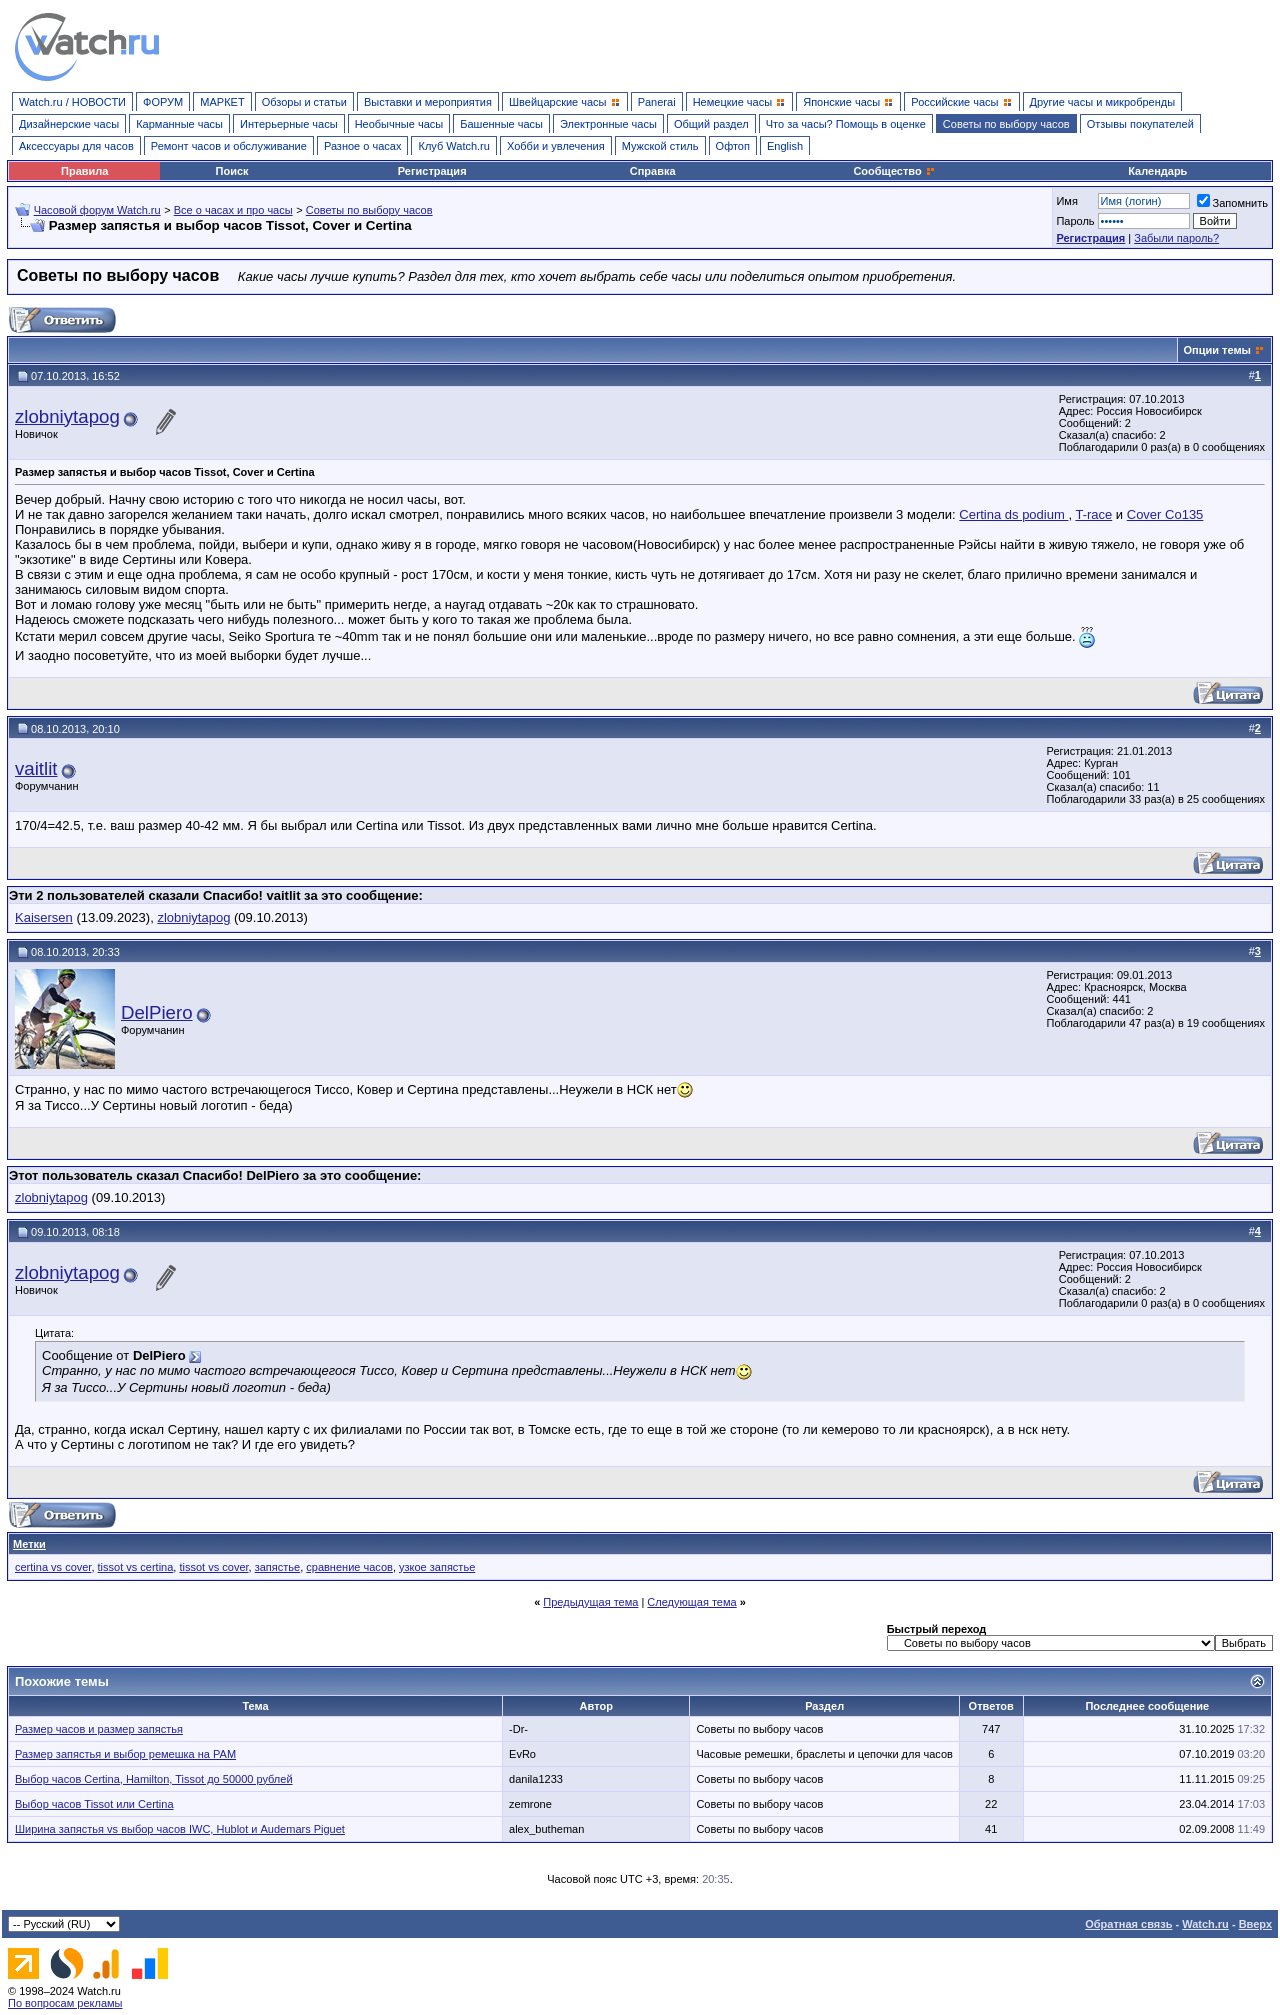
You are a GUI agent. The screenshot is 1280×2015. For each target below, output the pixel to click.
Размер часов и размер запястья (99, 1729)
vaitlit (36, 768)
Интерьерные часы (289, 124)
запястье (277, 1567)
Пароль (1075, 221)
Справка (653, 171)
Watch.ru (1205, 1924)
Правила (84, 171)
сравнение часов (349, 1567)
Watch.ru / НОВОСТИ (72, 102)
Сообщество (894, 171)
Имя (1066, 201)
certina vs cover (53, 1567)
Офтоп (733, 146)
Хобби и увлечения (556, 146)
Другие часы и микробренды (1102, 102)
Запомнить (1232, 203)
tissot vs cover (213, 1567)
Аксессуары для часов (76, 146)
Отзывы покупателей (1140, 124)
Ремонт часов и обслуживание (229, 146)
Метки (29, 1544)
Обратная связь (1128, 1924)
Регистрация (432, 171)
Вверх (1255, 1924)
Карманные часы (179, 124)
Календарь (1157, 171)
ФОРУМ (163, 102)
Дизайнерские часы (69, 124)
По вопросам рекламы (65, 2003)
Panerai (657, 102)
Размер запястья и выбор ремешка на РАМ (125, 1754)
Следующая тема (691, 1602)
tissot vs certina (136, 1567)
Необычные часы (399, 124)
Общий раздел (711, 124)
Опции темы (1217, 350)
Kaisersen (44, 917)
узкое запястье (437, 1567)
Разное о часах (363, 146)
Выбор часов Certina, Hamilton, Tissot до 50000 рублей (154, 1779)
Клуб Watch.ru (453, 146)
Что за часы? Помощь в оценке (846, 124)
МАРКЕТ (222, 102)
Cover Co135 (1165, 514)
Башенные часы (501, 124)
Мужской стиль (660, 146)
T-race (1093, 514)
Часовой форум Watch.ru (97, 210)
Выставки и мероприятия (428, 102)
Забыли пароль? (1176, 238)
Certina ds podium (1013, 514)
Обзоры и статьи (304, 102)
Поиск (232, 171)
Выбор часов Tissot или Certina (94, 1804)
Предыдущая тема (590, 1602)
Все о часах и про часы (233, 210)
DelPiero (157, 1012)
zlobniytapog (67, 416)
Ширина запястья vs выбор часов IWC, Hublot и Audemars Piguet (180, 1829)
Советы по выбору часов (1006, 124)
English (785, 146)
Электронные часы (608, 124)
